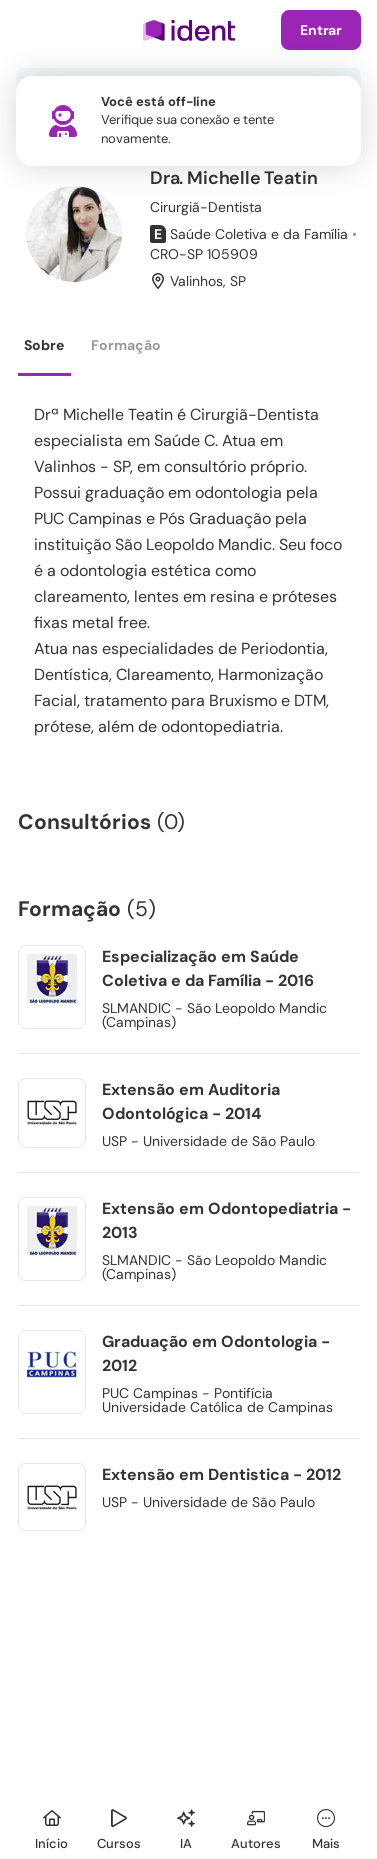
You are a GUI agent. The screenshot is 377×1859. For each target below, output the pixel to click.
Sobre (44, 345)
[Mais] (326, 1826)
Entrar (321, 30)
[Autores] (256, 1826)
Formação (126, 345)
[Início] (52, 1826)
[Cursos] (119, 1826)
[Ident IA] (186, 1826)
